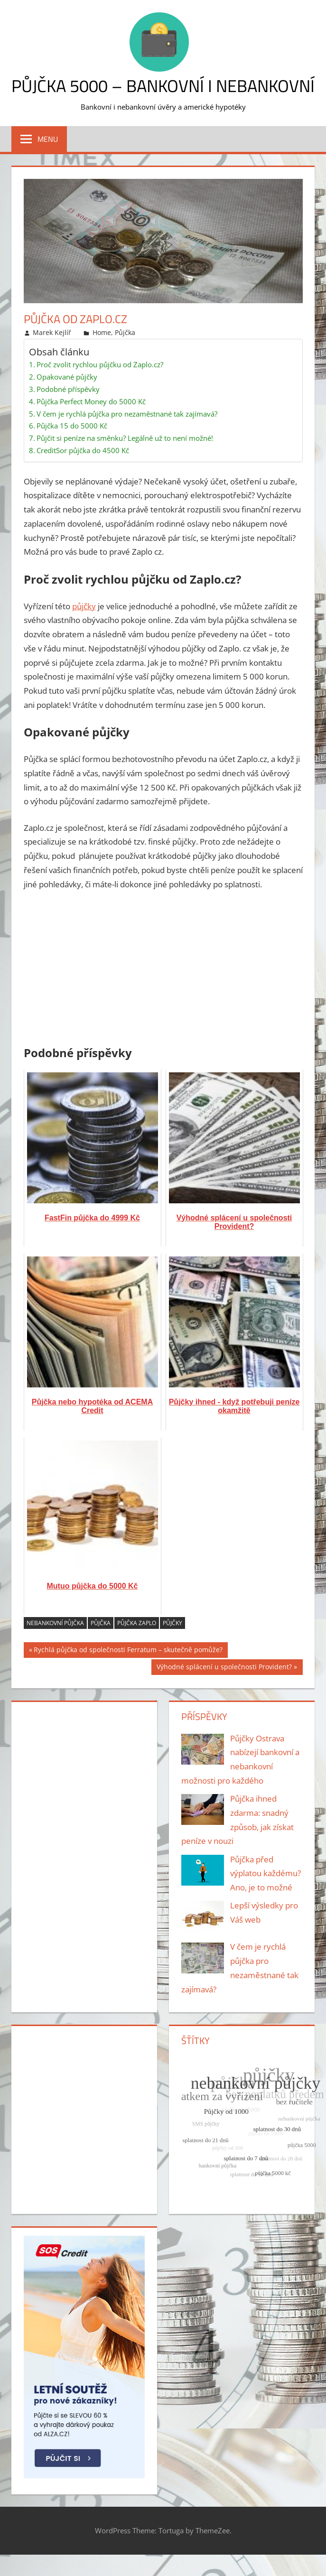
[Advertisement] (163, 969)
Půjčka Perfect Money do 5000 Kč (91, 401)
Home (102, 332)
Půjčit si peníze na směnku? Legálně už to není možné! (125, 438)
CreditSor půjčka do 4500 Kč (83, 450)
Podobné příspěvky (68, 389)
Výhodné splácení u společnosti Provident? (224, 1668)
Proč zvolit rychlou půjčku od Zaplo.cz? (100, 364)
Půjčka (125, 332)
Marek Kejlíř (52, 332)
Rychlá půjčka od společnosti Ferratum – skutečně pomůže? (128, 1651)
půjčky (84, 606)
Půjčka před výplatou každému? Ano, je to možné (265, 1873)
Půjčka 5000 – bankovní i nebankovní (163, 86)
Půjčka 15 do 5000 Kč (72, 425)
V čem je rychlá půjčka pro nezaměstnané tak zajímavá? (127, 413)
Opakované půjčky (67, 376)
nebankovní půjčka (55, 1623)
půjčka (101, 1623)
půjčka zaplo (136, 1623)
